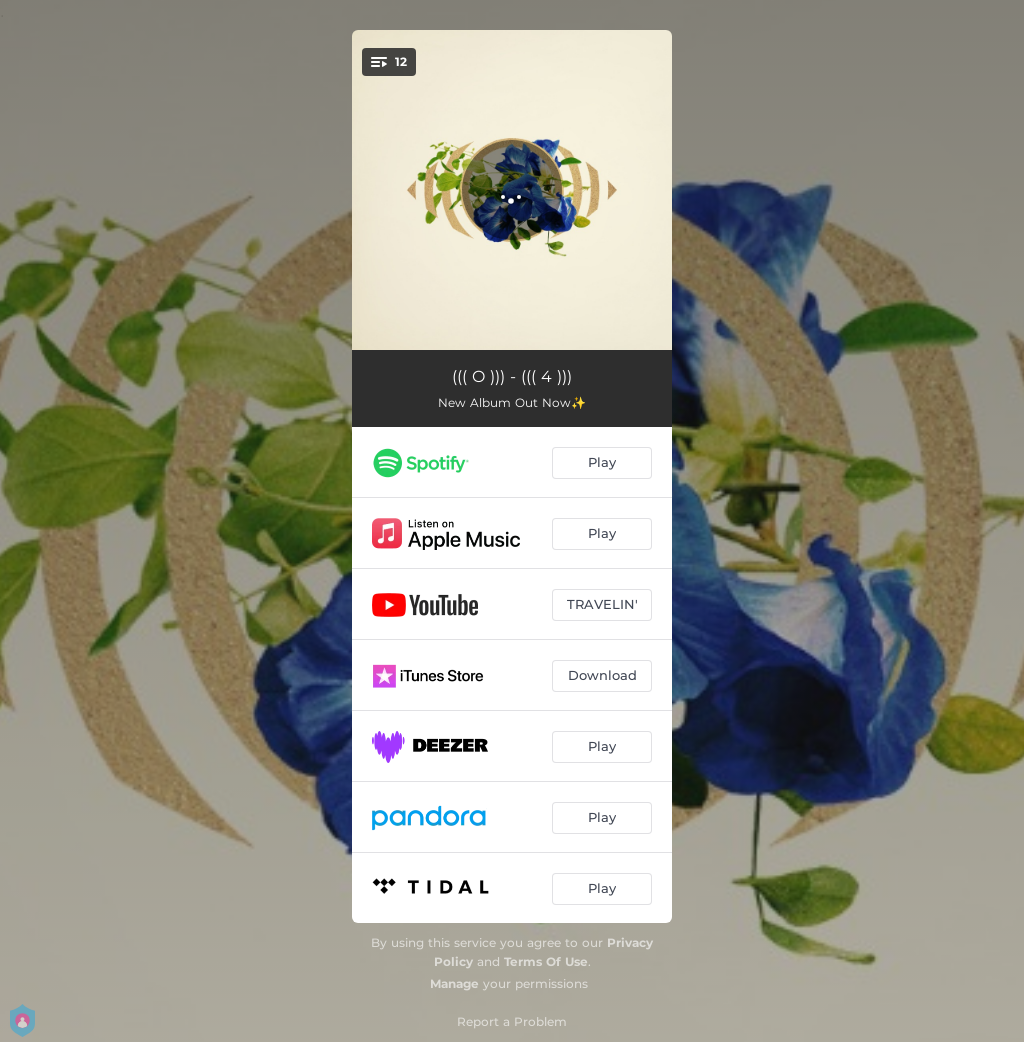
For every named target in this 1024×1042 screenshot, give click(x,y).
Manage (454, 983)
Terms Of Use (546, 961)
